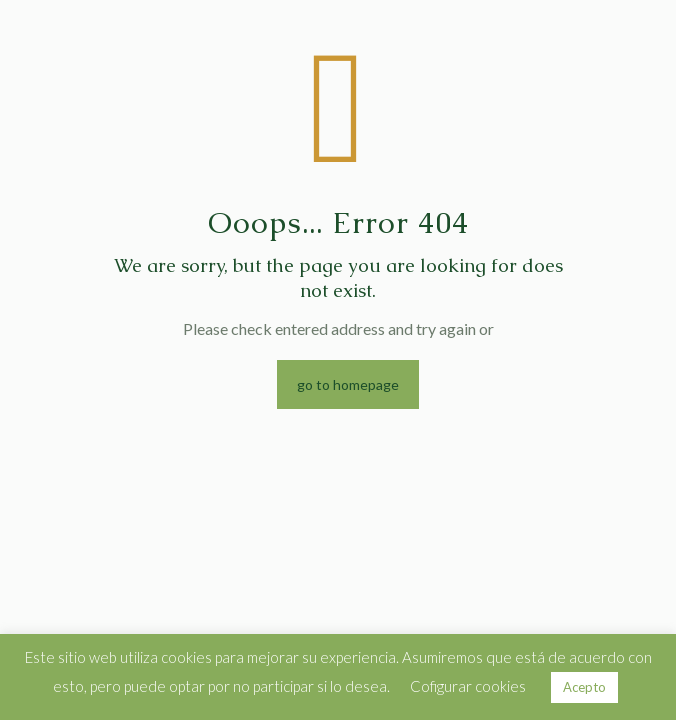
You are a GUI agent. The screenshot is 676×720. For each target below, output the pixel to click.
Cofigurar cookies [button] (468, 686)
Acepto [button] (584, 687)
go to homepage (348, 384)
